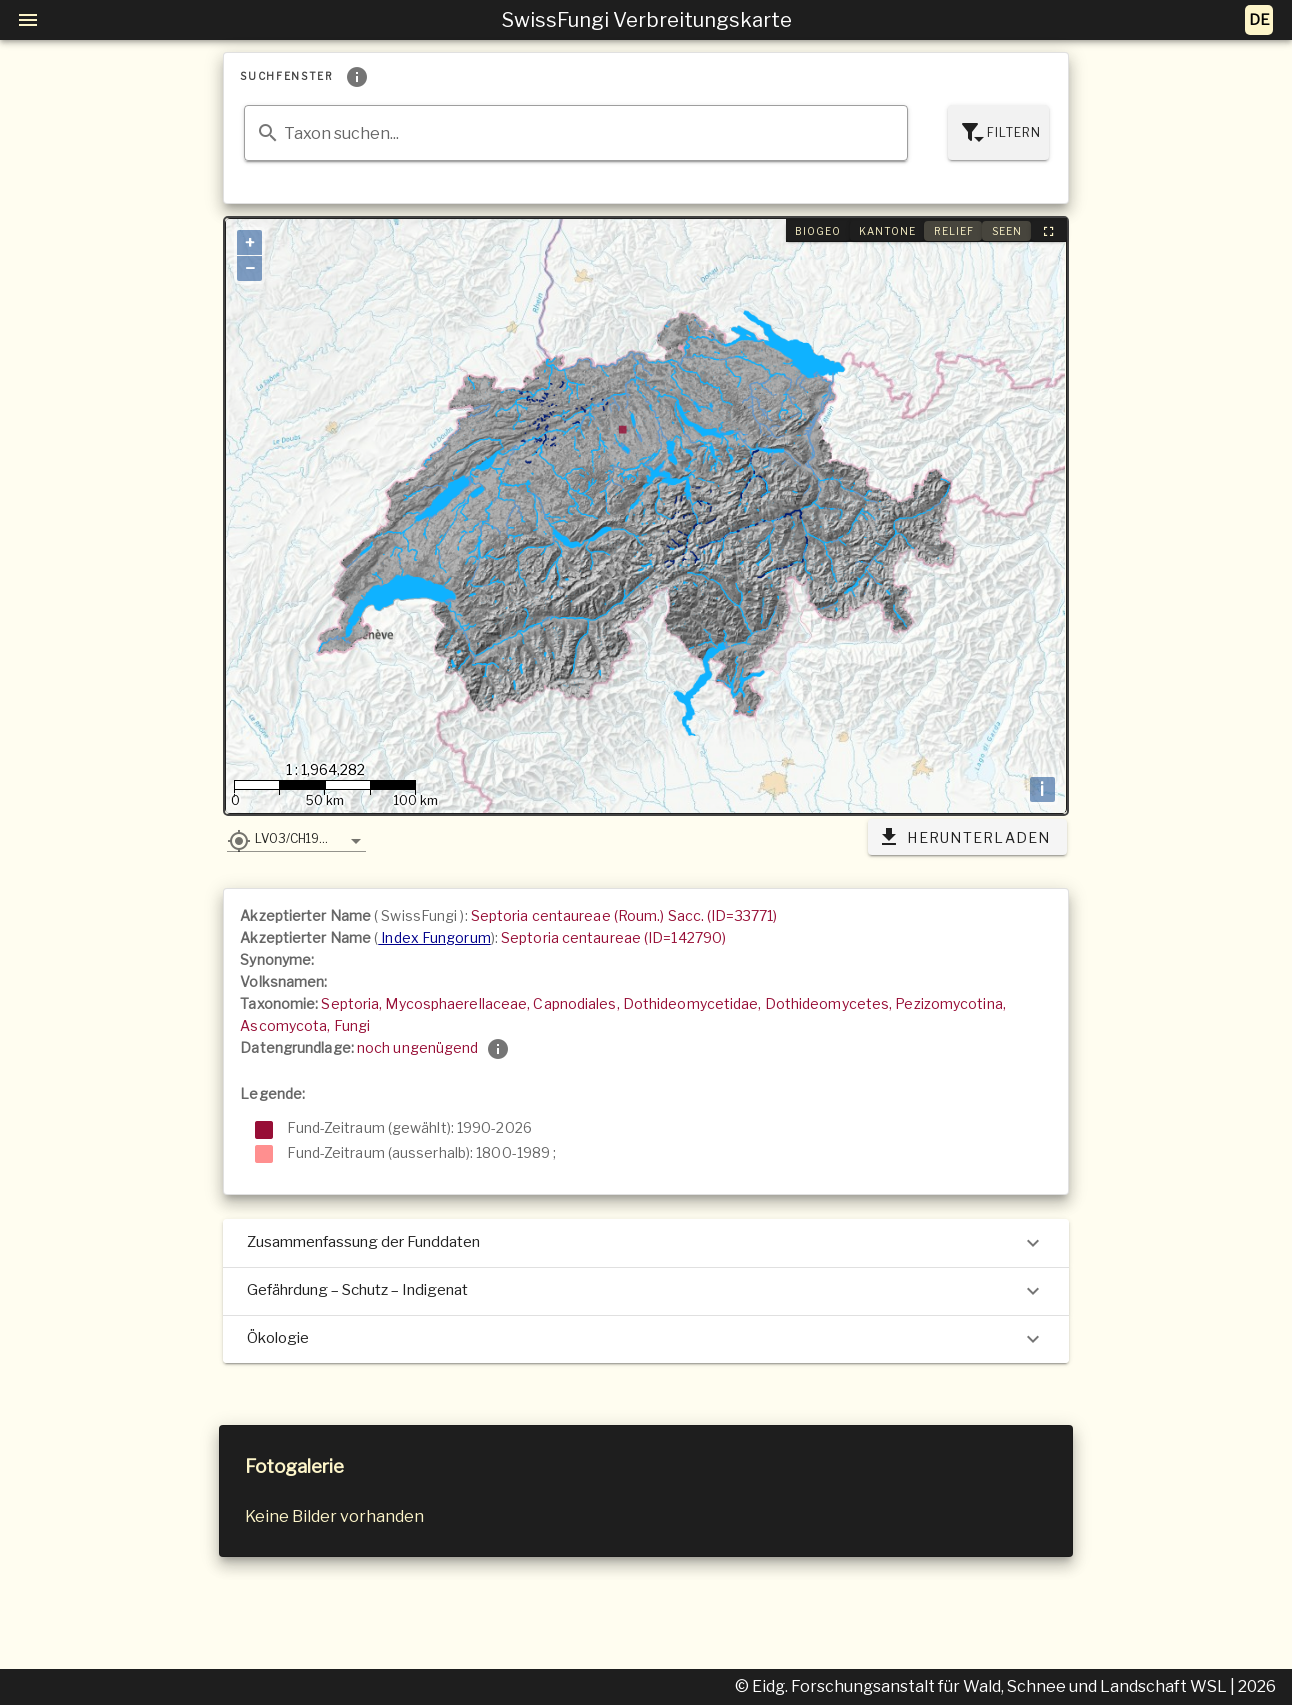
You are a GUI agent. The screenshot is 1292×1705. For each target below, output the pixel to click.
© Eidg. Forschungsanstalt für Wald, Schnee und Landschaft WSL (982, 1686)
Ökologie (645, 1339)
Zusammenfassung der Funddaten (645, 1243)
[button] (296, 838)
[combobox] (575, 133)
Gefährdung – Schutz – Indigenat (645, 1291)
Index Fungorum (434, 937)
